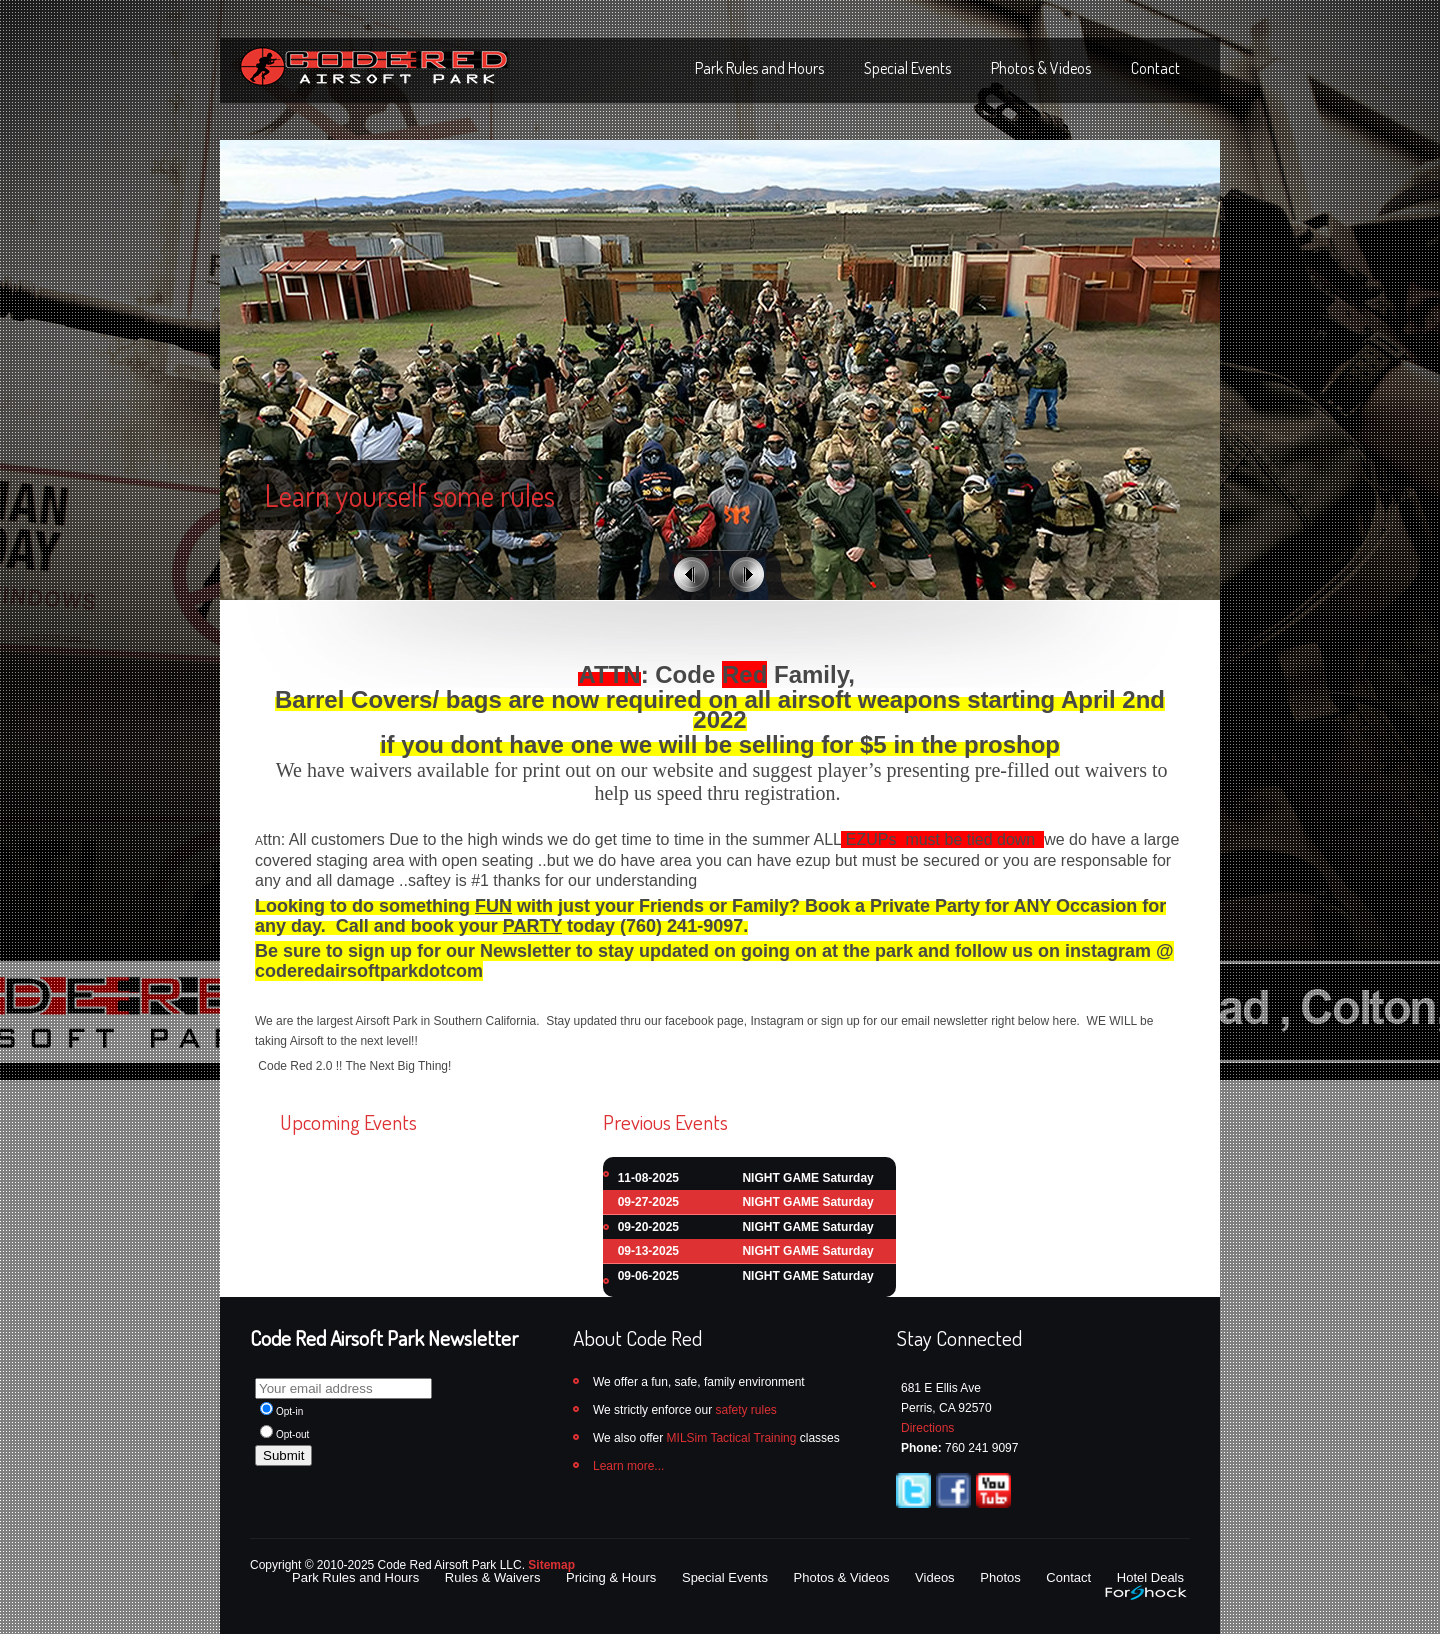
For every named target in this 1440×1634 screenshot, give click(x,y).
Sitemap (551, 1565)
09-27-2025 (648, 1202)
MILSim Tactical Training (732, 1438)
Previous (691, 574)
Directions (927, 1428)
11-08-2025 (648, 1178)
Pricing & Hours (611, 1577)
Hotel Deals (1150, 1577)
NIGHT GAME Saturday (807, 1178)
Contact (1155, 68)
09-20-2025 (648, 1227)
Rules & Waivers (493, 1577)
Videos (935, 1577)
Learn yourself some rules (410, 495)
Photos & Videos (1041, 68)
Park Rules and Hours (759, 68)
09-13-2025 (648, 1251)
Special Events (907, 68)
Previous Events (665, 1121)
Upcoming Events (348, 1121)
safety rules (745, 1410)
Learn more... (628, 1466)
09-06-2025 (648, 1276)
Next (746, 574)
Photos (1000, 1577)
